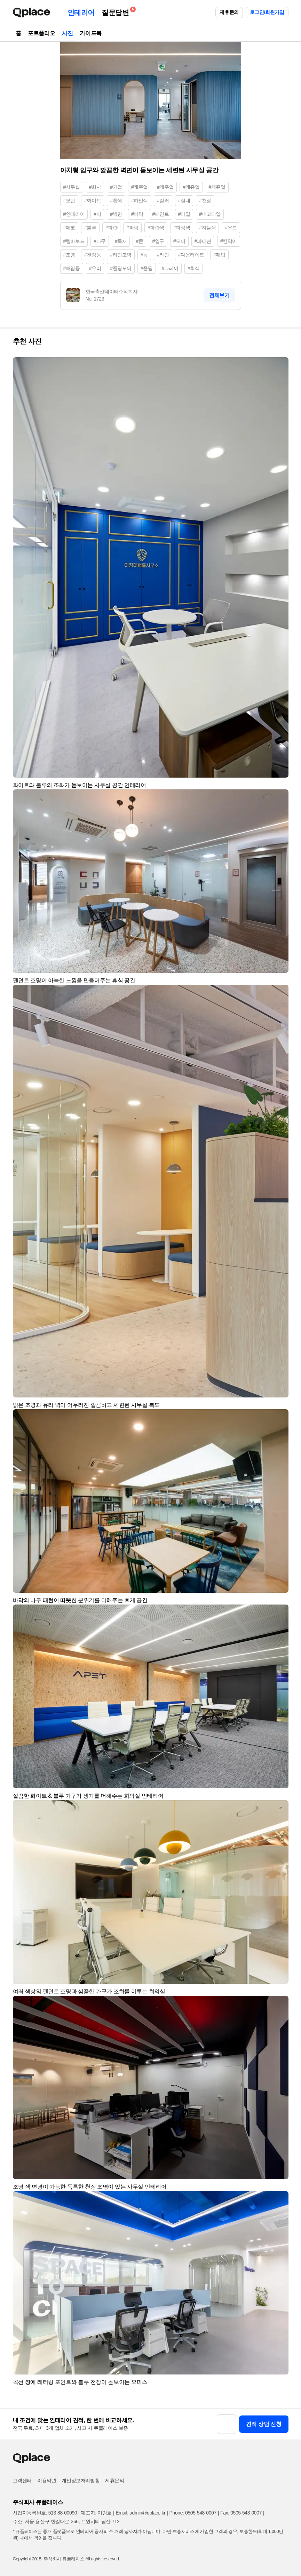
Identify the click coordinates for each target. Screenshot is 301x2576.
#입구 (158, 241)
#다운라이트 (191, 254)
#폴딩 (147, 268)
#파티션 (203, 241)
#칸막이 (228, 241)
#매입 (219, 254)
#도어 (179, 241)
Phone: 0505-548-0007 (192, 2513)
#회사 (95, 187)
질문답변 (117, 11)
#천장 (205, 200)
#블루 (90, 227)
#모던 (69, 200)
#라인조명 (121, 254)
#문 (139, 241)
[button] (280, 365)
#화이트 (92, 200)
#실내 (184, 200)
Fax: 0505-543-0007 (241, 2513)
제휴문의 (229, 12)
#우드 (231, 227)
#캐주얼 (139, 187)
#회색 (194, 268)
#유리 (95, 268)
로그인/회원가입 (267, 12)
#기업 (116, 187)
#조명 (69, 254)
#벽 (97, 214)
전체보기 (219, 295)
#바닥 (137, 214)
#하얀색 (139, 200)
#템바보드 (74, 241)
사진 (67, 33)
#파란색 (156, 227)
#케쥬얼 (217, 187)
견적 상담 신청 (264, 2424)
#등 (144, 254)
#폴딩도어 (121, 268)
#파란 (111, 227)
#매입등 (71, 268)
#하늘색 (207, 227)
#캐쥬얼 (191, 187)
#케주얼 (165, 187)
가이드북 (90, 33)
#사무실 (71, 187)
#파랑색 (181, 227)
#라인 (163, 254)
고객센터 (22, 2480)
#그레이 (170, 268)
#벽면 (116, 214)
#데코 (69, 227)
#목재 (121, 241)
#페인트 (160, 214)
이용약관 (46, 2480)
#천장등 (92, 254)
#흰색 (116, 200)
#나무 (100, 241)
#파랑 (132, 227)
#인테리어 (74, 214)
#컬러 (163, 200)
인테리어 (81, 12)
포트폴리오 (41, 33)
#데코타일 (210, 214)
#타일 (184, 214)
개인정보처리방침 (81, 2480)
